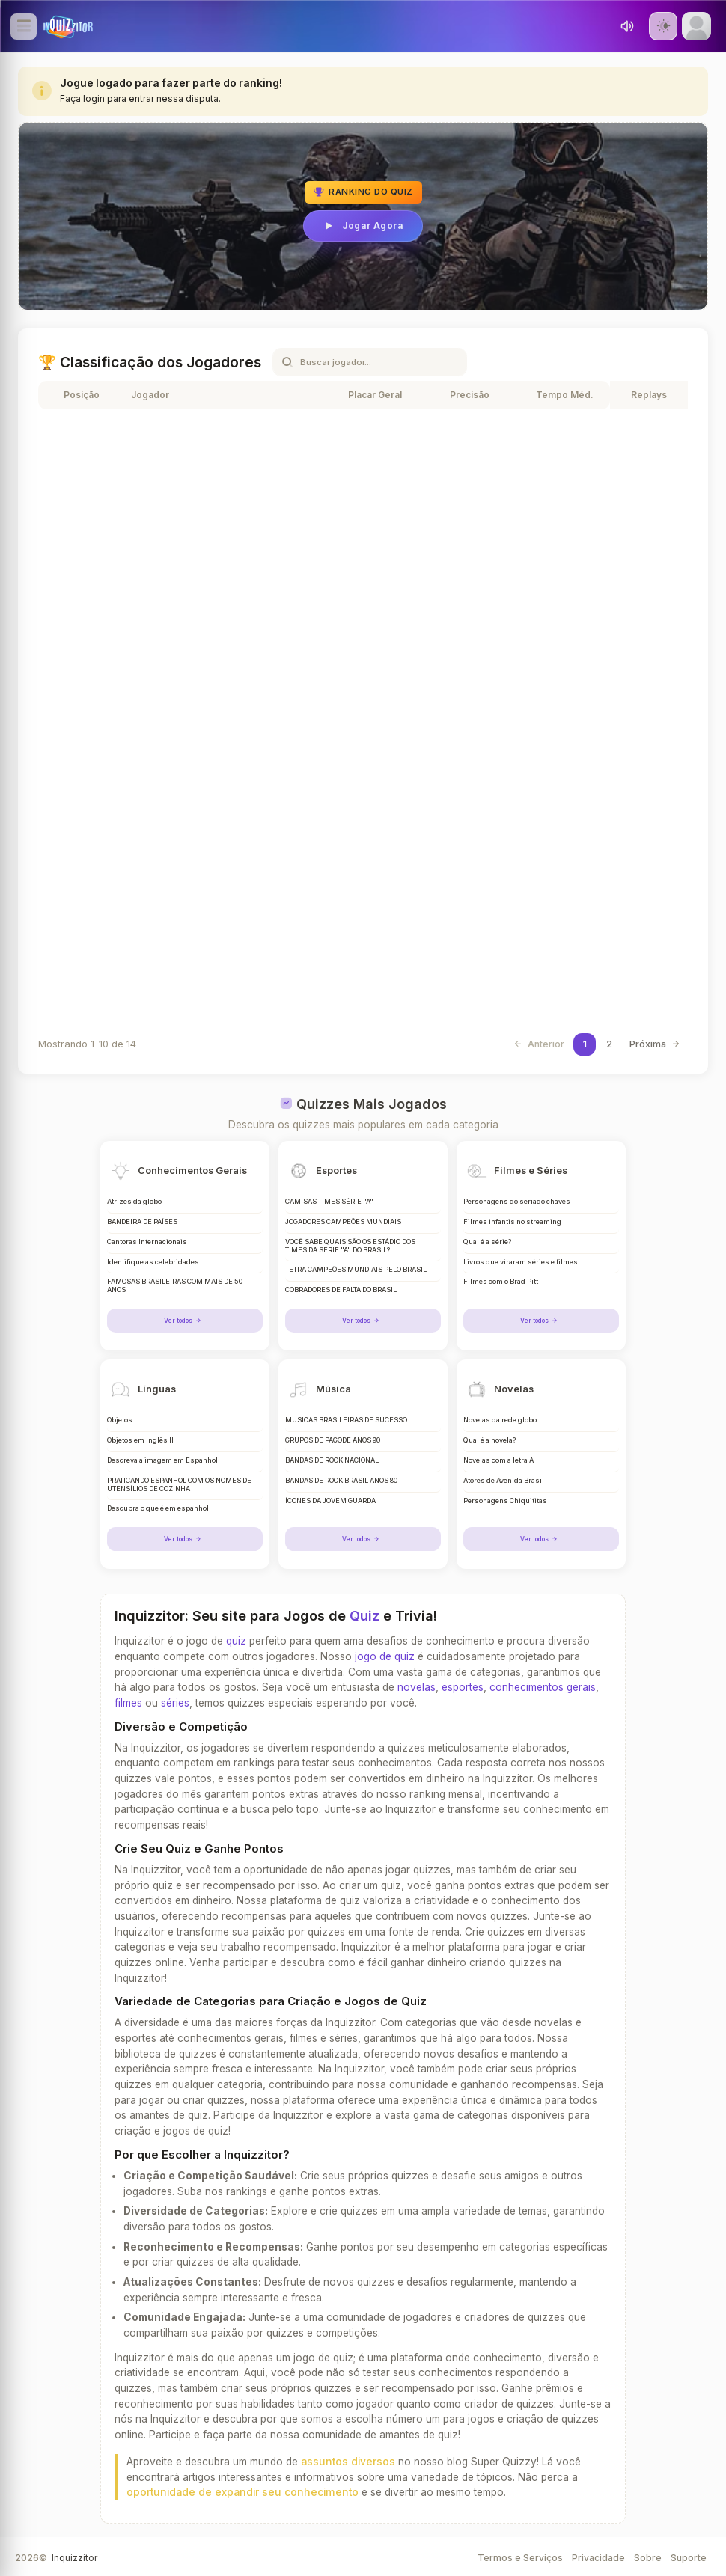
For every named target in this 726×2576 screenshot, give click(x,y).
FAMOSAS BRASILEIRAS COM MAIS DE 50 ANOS (174, 1286)
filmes (128, 1701)
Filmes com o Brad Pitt (500, 1281)
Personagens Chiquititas (505, 1499)
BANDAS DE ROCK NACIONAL (332, 1459)
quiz (236, 1639)
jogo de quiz (385, 1654)
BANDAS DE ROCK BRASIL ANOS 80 (341, 1479)
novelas (416, 1686)
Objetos (119, 1419)
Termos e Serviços (520, 2555)
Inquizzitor (74, 2555)
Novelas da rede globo (500, 1419)
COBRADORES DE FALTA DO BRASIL (341, 1290)
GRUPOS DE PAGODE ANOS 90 (332, 1439)
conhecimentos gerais (542, 1686)
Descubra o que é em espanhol (158, 1507)
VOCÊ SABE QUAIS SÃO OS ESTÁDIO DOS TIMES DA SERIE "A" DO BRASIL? (350, 1246)
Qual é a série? (487, 1242)
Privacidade (598, 2555)
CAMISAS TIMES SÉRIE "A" (329, 1201)
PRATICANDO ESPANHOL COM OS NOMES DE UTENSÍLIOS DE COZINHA (179, 1483)
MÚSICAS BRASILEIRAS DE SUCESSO (346, 1419)
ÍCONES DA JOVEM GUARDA (330, 1499)
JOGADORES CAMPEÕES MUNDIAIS (343, 1222)
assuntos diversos (348, 2459)
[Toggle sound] (627, 26)
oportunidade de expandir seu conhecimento (242, 2491)
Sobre (648, 2555)
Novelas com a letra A (498, 1459)
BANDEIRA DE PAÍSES (142, 1222)
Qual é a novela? (489, 1439)
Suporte (689, 2555)
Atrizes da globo (134, 1201)
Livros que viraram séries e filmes (520, 1262)
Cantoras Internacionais (147, 1242)
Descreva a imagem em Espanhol (162, 1459)
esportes (463, 1686)
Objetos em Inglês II (140, 1439)
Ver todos (184, 1320)
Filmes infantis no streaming (512, 1222)
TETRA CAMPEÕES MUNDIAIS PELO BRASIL (356, 1269)
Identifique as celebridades (153, 1262)
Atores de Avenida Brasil (503, 1479)
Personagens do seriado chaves (516, 1201)
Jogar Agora (363, 226)
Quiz (364, 1614)
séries (175, 1701)
